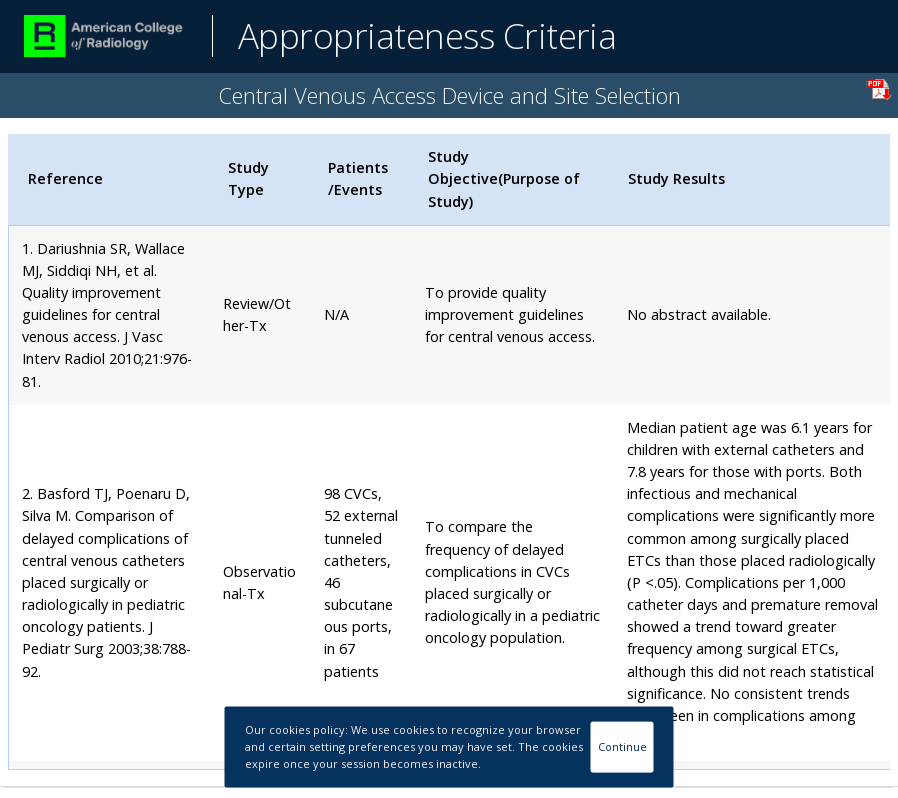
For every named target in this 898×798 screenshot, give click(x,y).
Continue (622, 746)
